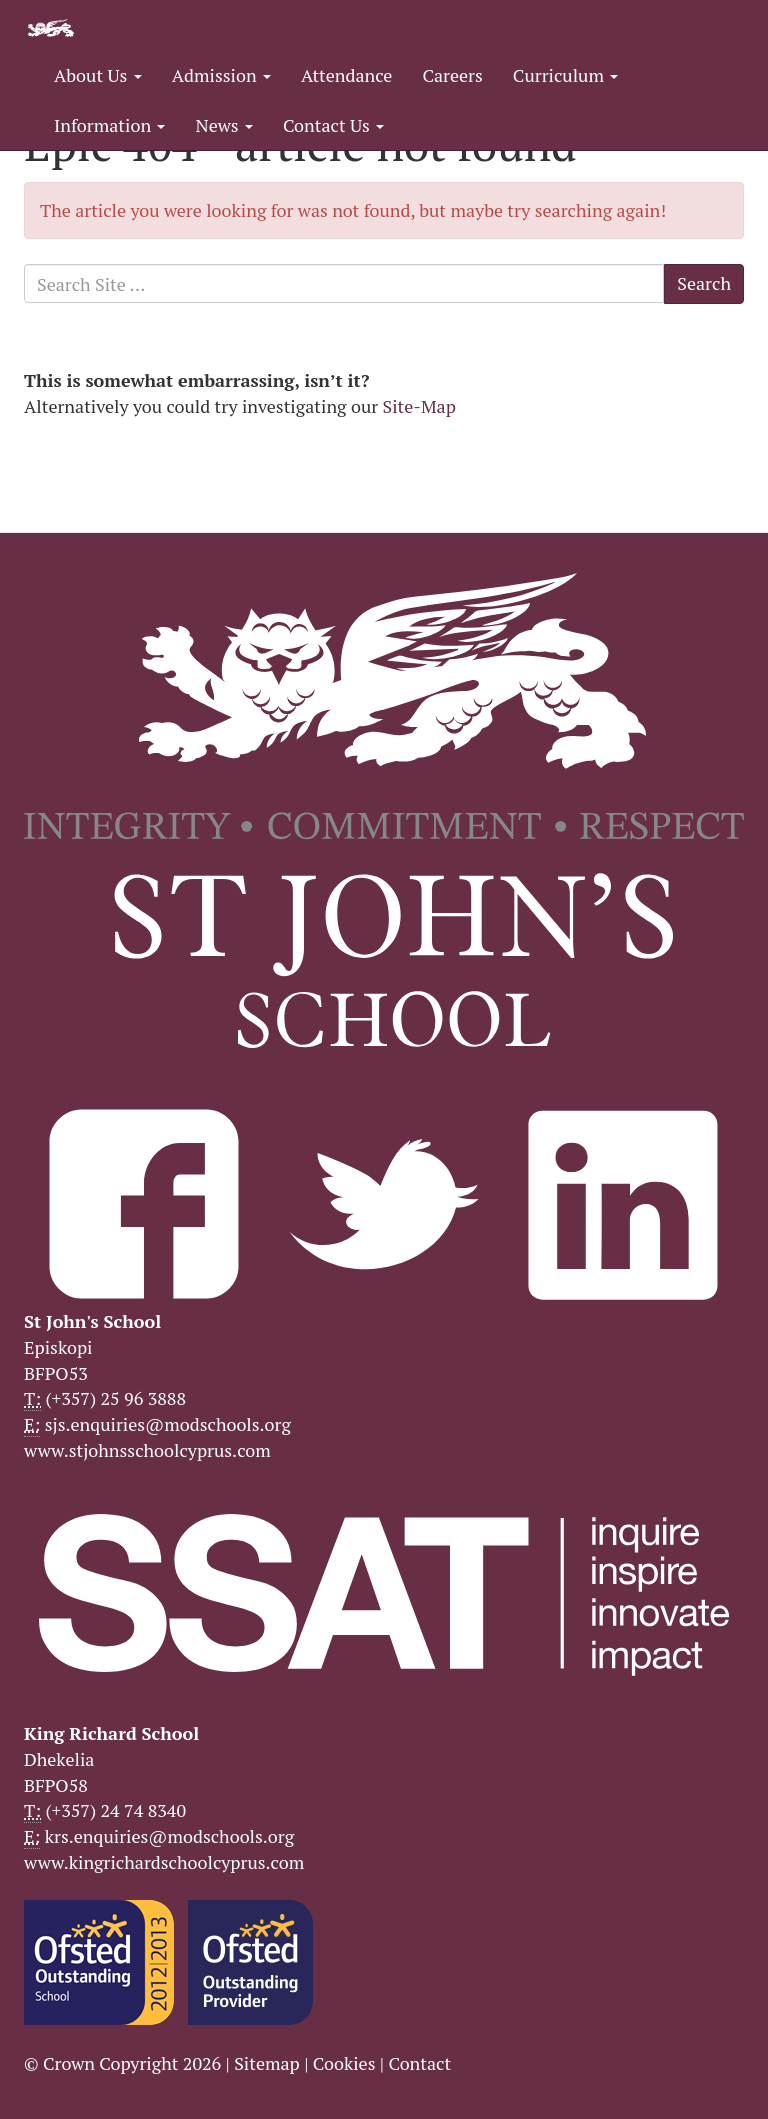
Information (109, 125)
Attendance (346, 75)
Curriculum (566, 75)
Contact (419, 2063)
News (223, 125)
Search (704, 283)
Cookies (344, 2063)
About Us (98, 75)
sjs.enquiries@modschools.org (168, 1424)
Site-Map (419, 406)
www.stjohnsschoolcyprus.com (147, 1450)
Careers (452, 75)
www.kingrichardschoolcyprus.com (164, 1862)
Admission (221, 75)
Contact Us (333, 125)
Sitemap (267, 2063)
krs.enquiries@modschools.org (169, 1836)
